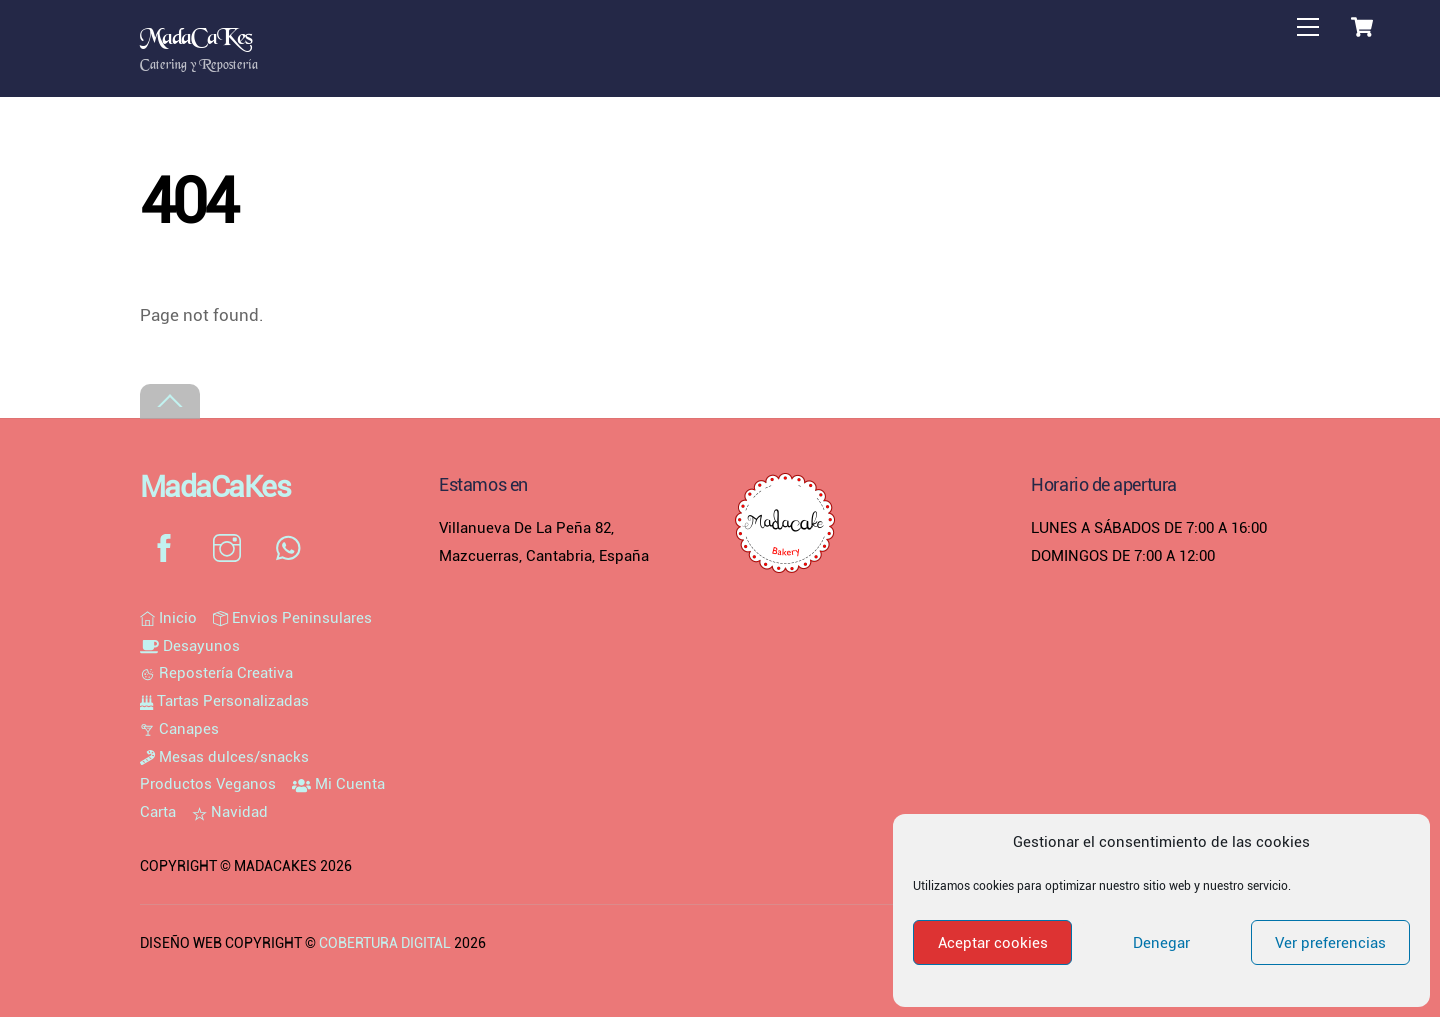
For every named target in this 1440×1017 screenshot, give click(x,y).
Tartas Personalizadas (224, 701)
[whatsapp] (293, 548)
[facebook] (167, 548)
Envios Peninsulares (292, 618)
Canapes (179, 729)
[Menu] (1308, 27)
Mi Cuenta (338, 784)
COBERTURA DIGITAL (385, 943)
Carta (158, 812)
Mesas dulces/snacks (224, 757)
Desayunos (190, 646)
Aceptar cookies (993, 943)
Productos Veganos (208, 784)
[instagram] (230, 548)
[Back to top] (170, 401)
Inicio (168, 618)
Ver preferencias (1330, 943)
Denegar (1161, 943)
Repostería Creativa (216, 673)
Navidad (230, 812)
